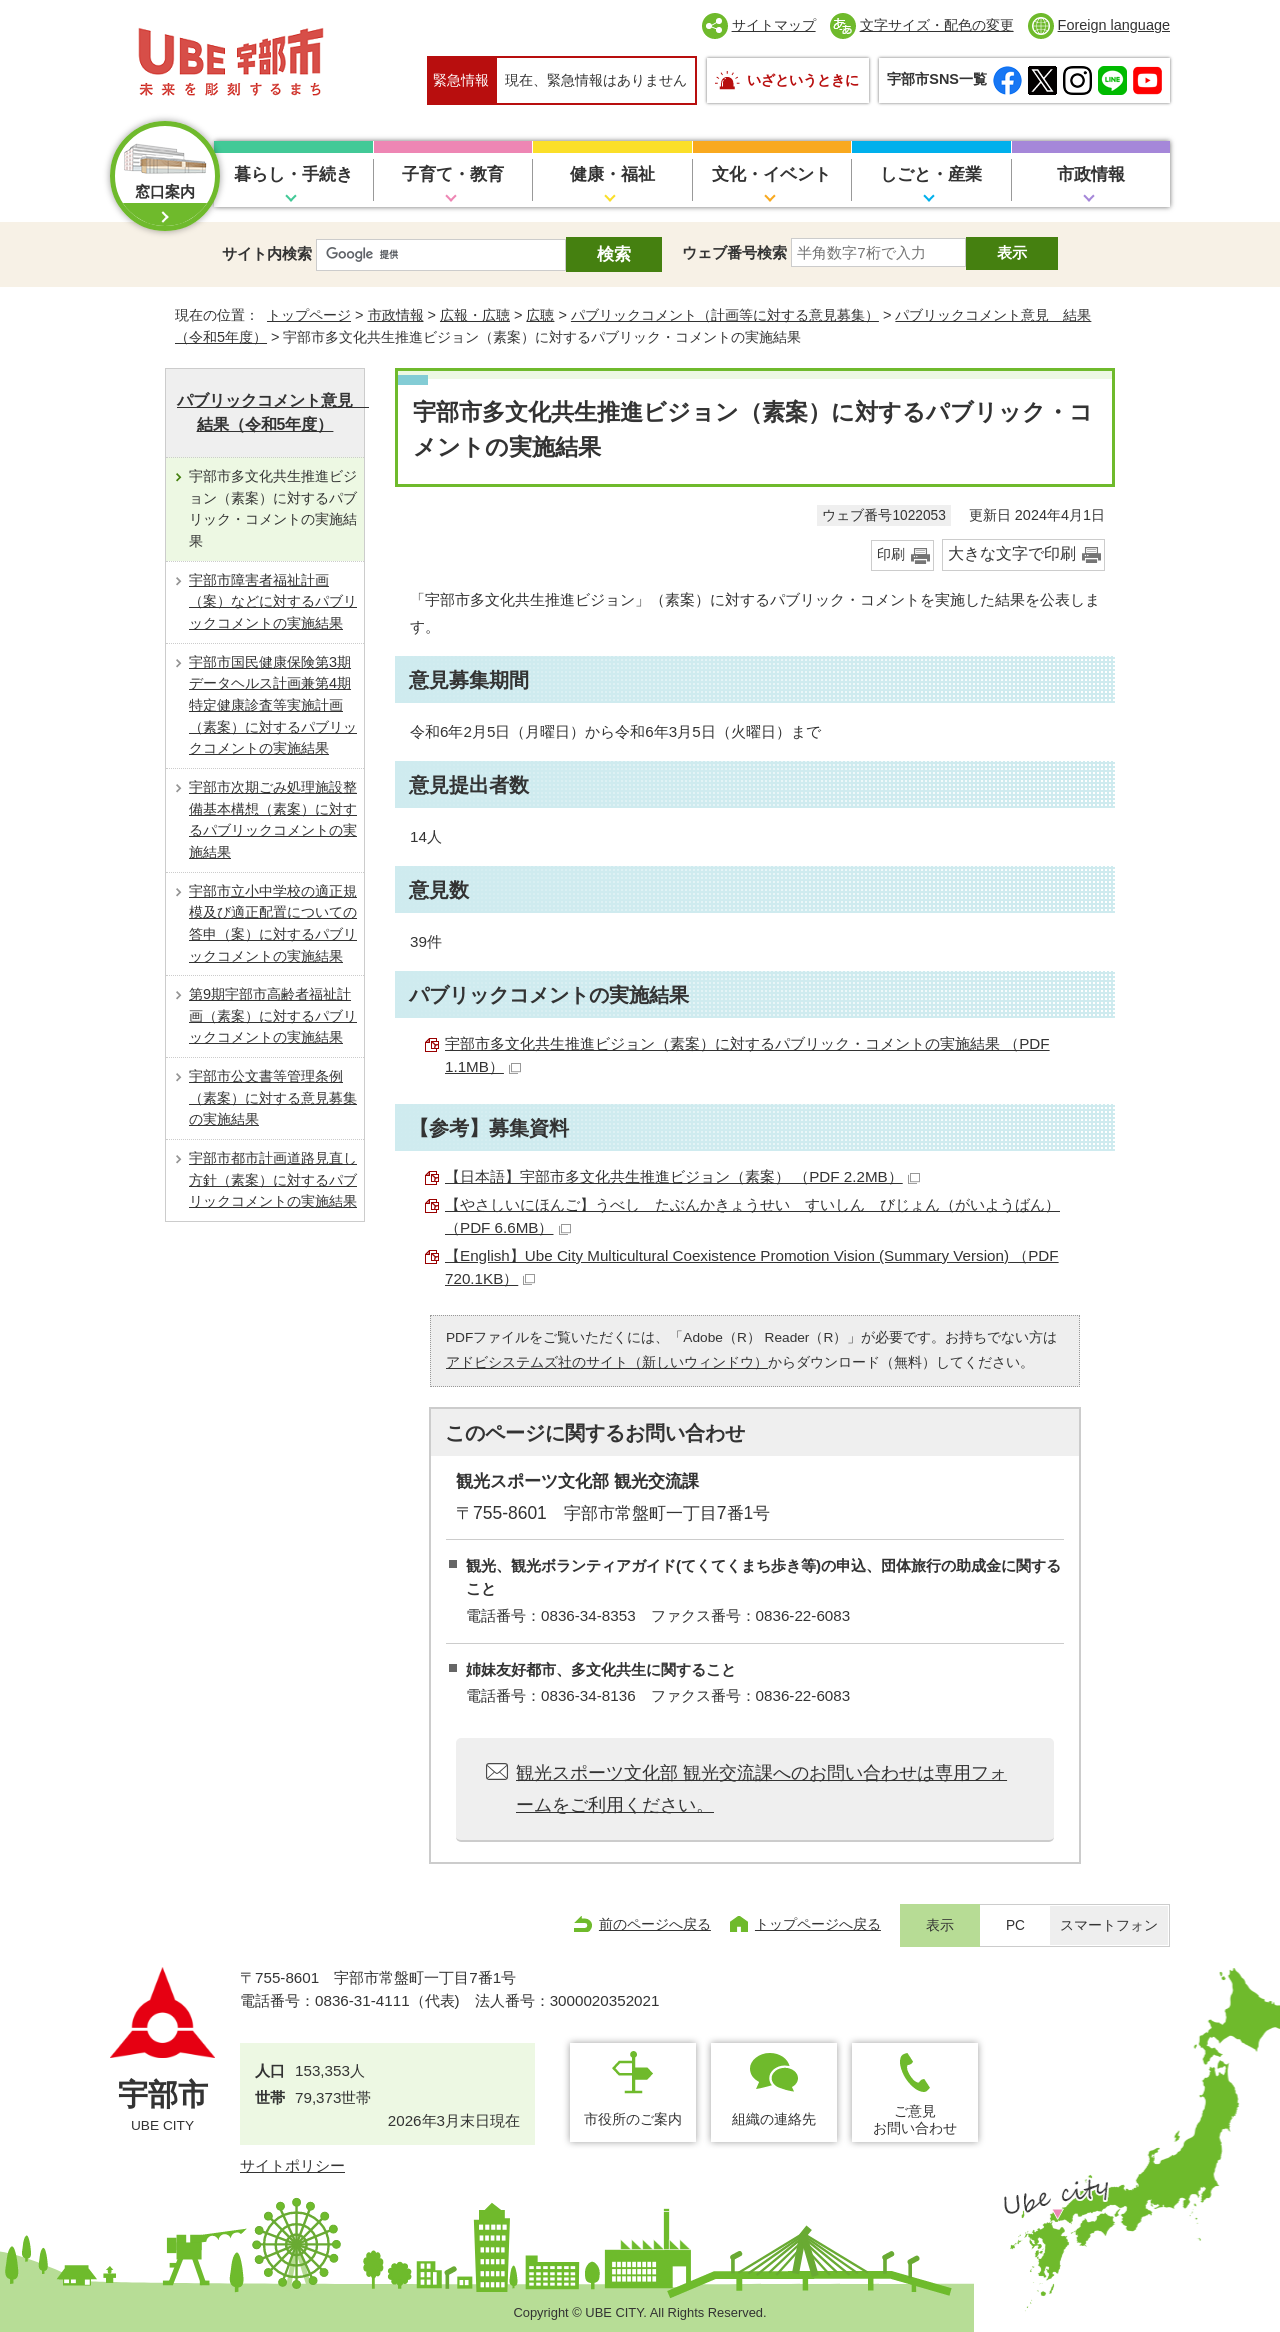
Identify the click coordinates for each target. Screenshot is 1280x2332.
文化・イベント (771, 174)
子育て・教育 (453, 174)
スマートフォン (1109, 1925)
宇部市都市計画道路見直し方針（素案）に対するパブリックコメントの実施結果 (273, 1179)
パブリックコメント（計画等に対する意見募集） (725, 315)
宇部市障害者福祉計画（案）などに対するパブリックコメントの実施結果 (273, 601)
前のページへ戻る (655, 1924)
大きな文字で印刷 (1012, 553)
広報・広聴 (475, 315)
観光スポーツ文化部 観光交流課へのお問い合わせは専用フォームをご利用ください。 (761, 1789)
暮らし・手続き (293, 174)
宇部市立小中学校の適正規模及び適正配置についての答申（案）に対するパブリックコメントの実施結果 (273, 923)
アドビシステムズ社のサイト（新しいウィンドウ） (607, 1362)
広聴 (540, 315)
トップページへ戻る (818, 1924)
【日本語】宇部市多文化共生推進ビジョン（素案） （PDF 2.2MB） (682, 1176)
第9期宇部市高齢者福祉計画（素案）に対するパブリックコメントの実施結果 (273, 1015)
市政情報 (1091, 174)
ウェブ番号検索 (734, 252)
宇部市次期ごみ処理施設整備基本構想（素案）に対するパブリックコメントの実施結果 (273, 819)
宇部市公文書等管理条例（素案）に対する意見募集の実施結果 (273, 1097)
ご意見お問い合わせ (915, 2119)
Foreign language (1114, 25)
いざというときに (803, 80)
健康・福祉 (612, 174)
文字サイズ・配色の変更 (937, 25)
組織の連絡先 (774, 2119)
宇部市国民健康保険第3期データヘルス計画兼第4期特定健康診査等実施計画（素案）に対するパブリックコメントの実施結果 (273, 705)
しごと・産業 (931, 174)
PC (1015, 1925)
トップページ (309, 315)
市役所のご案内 (633, 2119)
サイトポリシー (292, 2165)
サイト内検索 (267, 253)
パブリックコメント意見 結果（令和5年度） (270, 412)
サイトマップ (774, 25)
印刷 (891, 554)
